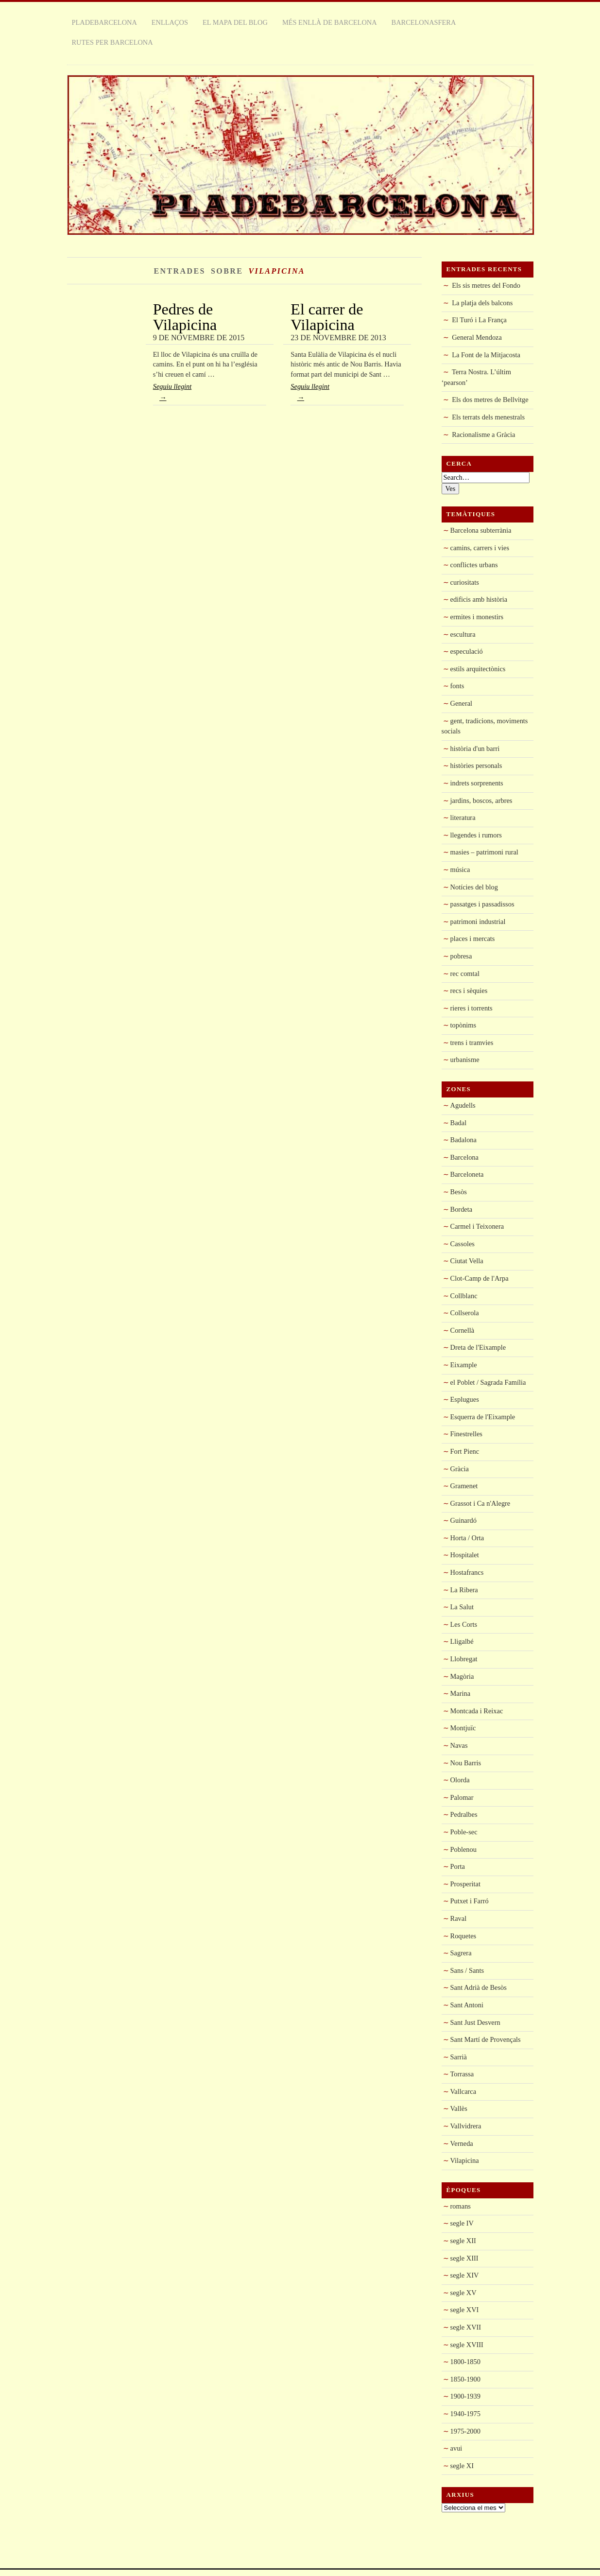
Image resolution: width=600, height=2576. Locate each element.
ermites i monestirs (477, 617)
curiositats (464, 582)
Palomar (462, 1797)
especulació (466, 651)
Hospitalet (464, 1555)
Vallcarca (463, 2091)
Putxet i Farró (469, 1901)
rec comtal (465, 973)
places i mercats (472, 938)
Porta (457, 1866)
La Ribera (464, 1590)
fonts (457, 686)
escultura (463, 634)
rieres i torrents (471, 1008)
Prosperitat (465, 1884)
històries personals (476, 765)
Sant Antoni (466, 2005)
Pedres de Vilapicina (185, 316)
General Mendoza (477, 337)
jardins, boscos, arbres (481, 800)
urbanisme (465, 1059)
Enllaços (170, 22)
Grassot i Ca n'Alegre (480, 1503)
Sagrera (461, 1953)
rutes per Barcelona (112, 42)
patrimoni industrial (478, 921)
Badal (458, 1123)
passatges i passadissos (482, 904)
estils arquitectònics (478, 669)
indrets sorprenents (476, 783)
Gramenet (464, 1486)
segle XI (462, 2466)
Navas (459, 1745)
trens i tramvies (472, 1042)
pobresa (461, 956)
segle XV (463, 2293)
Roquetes (463, 1936)
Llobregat (464, 1659)
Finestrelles (466, 1434)
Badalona (463, 1140)
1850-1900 (465, 2379)
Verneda (461, 2143)
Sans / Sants (467, 1970)
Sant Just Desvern (475, 2022)
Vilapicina (464, 2160)
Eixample (463, 1365)
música (460, 869)
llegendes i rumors (476, 835)
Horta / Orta (467, 1538)
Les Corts (464, 1624)
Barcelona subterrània (481, 530)
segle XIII (464, 2258)
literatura (463, 817)
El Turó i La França (479, 320)
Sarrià (458, 2057)
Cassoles (462, 1244)
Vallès (458, 2108)
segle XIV (464, 2275)
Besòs (458, 1192)
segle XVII (465, 2327)
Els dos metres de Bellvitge (490, 399)
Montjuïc (463, 1728)
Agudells (463, 1105)
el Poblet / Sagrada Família (488, 1382)
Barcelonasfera (424, 22)
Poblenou (463, 1849)
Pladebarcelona (104, 22)
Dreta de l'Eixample (478, 1347)
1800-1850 (465, 2362)
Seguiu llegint (209, 394)
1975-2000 (465, 2431)
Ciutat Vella (466, 1261)
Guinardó (463, 1520)
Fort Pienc (465, 1451)
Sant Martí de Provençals (485, 2039)
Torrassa (462, 2074)
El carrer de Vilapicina (327, 316)
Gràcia (459, 1469)
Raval (458, 1918)
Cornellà (462, 1330)
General (461, 703)
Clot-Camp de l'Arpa (479, 1278)
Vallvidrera (465, 2126)
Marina (460, 1693)
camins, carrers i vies (479, 548)
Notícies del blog (474, 887)
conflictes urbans (474, 565)
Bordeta (461, 1209)
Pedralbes (464, 1814)
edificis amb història (479, 599)
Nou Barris (465, 1763)
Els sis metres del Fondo (486, 285)
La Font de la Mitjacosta (486, 355)
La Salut (462, 1607)
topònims (463, 1025)
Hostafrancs (467, 1572)
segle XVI (464, 2310)
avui (456, 2448)
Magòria (462, 1676)
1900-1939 (465, 2396)
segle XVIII (466, 2345)
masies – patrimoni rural (484, 852)
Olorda (460, 1780)
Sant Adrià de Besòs (478, 1987)
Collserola (464, 1313)
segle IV (462, 2223)
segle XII (463, 2241)
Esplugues (464, 1399)
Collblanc (464, 1296)
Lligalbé (462, 1641)
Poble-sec (464, 1832)
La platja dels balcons (482, 303)
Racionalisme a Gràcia (483, 434)
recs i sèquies (469, 990)
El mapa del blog (235, 22)
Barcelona (464, 1157)
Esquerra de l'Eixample (482, 1417)
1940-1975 (465, 2414)
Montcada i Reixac (476, 1711)
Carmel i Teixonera (477, 1226)
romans (460, 2206)
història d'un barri (475, 748)
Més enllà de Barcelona (329, 22)
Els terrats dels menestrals (488, 417)
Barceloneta (467, 1174)
